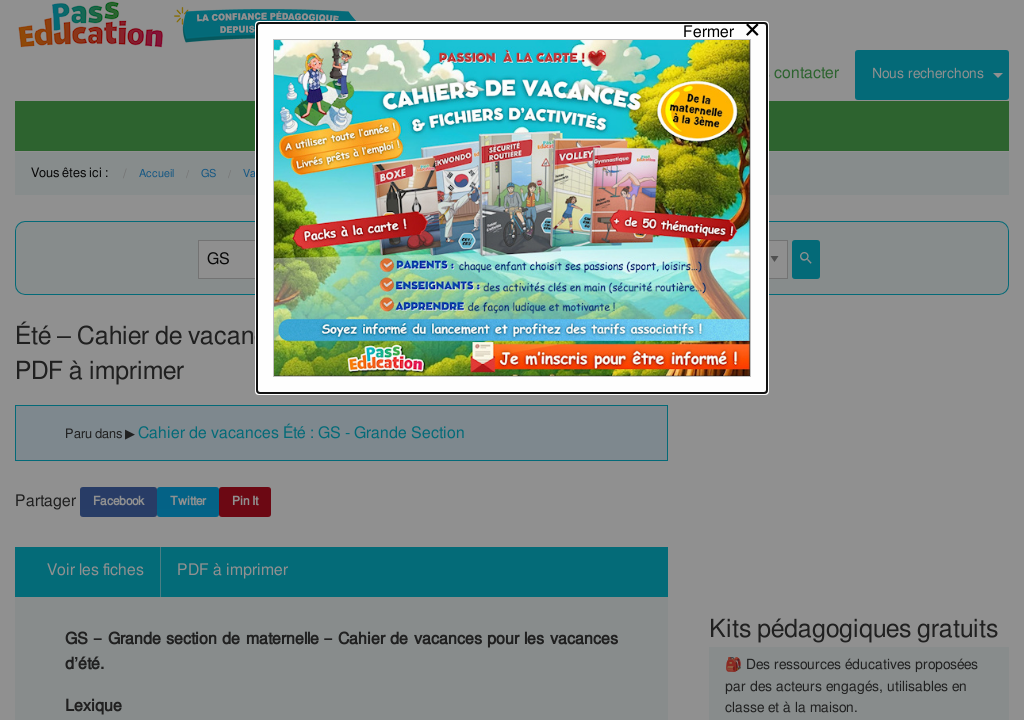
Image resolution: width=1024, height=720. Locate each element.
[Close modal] (722, 27)
